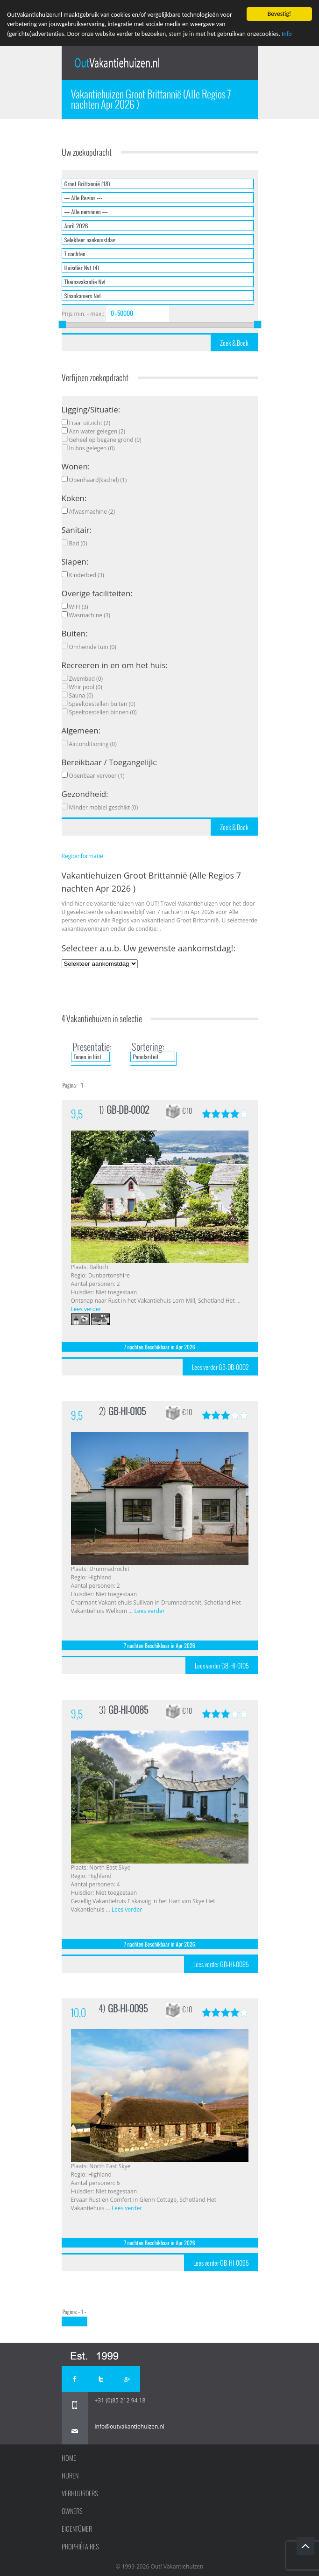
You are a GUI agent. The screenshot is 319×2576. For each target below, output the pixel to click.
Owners (72, 2511)
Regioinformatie (82, 856)
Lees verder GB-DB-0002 (220, 1367)
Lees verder (86, 1309)
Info (287, 34)
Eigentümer (77, 2529)
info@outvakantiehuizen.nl (129, 2426)
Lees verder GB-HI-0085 (220, 1964)
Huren (70, 2475)
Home (69, 2458)
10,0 (78, 2012)
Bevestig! (279, 14)
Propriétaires (80, 2546)
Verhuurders (80, 2493)
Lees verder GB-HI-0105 (221, 1665)
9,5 (77, 1114)
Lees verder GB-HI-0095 (220, 2263)
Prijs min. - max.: (83, 314)
